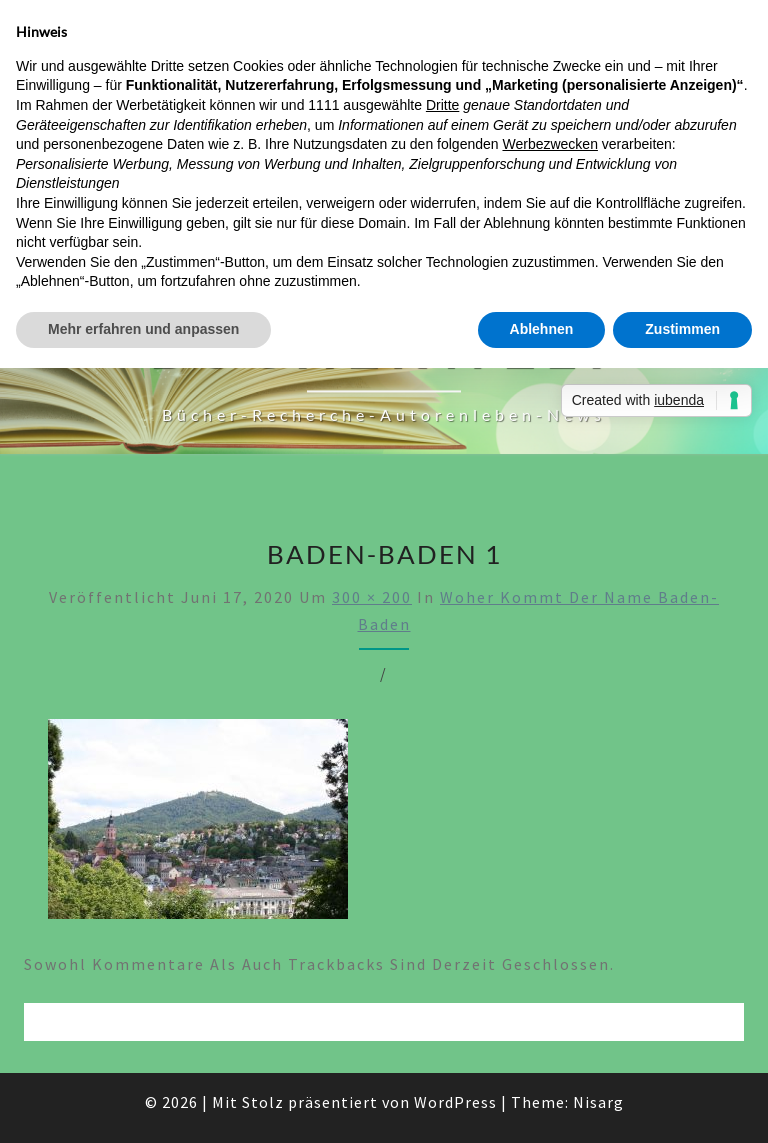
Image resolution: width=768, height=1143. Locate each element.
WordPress (455, 1102)
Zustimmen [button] (682, 329)
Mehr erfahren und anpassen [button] (143, 329)
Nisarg (598, 1102)
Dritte (442, 105)
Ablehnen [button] (542, 329)
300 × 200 (372, 597)
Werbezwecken (549, 144)
